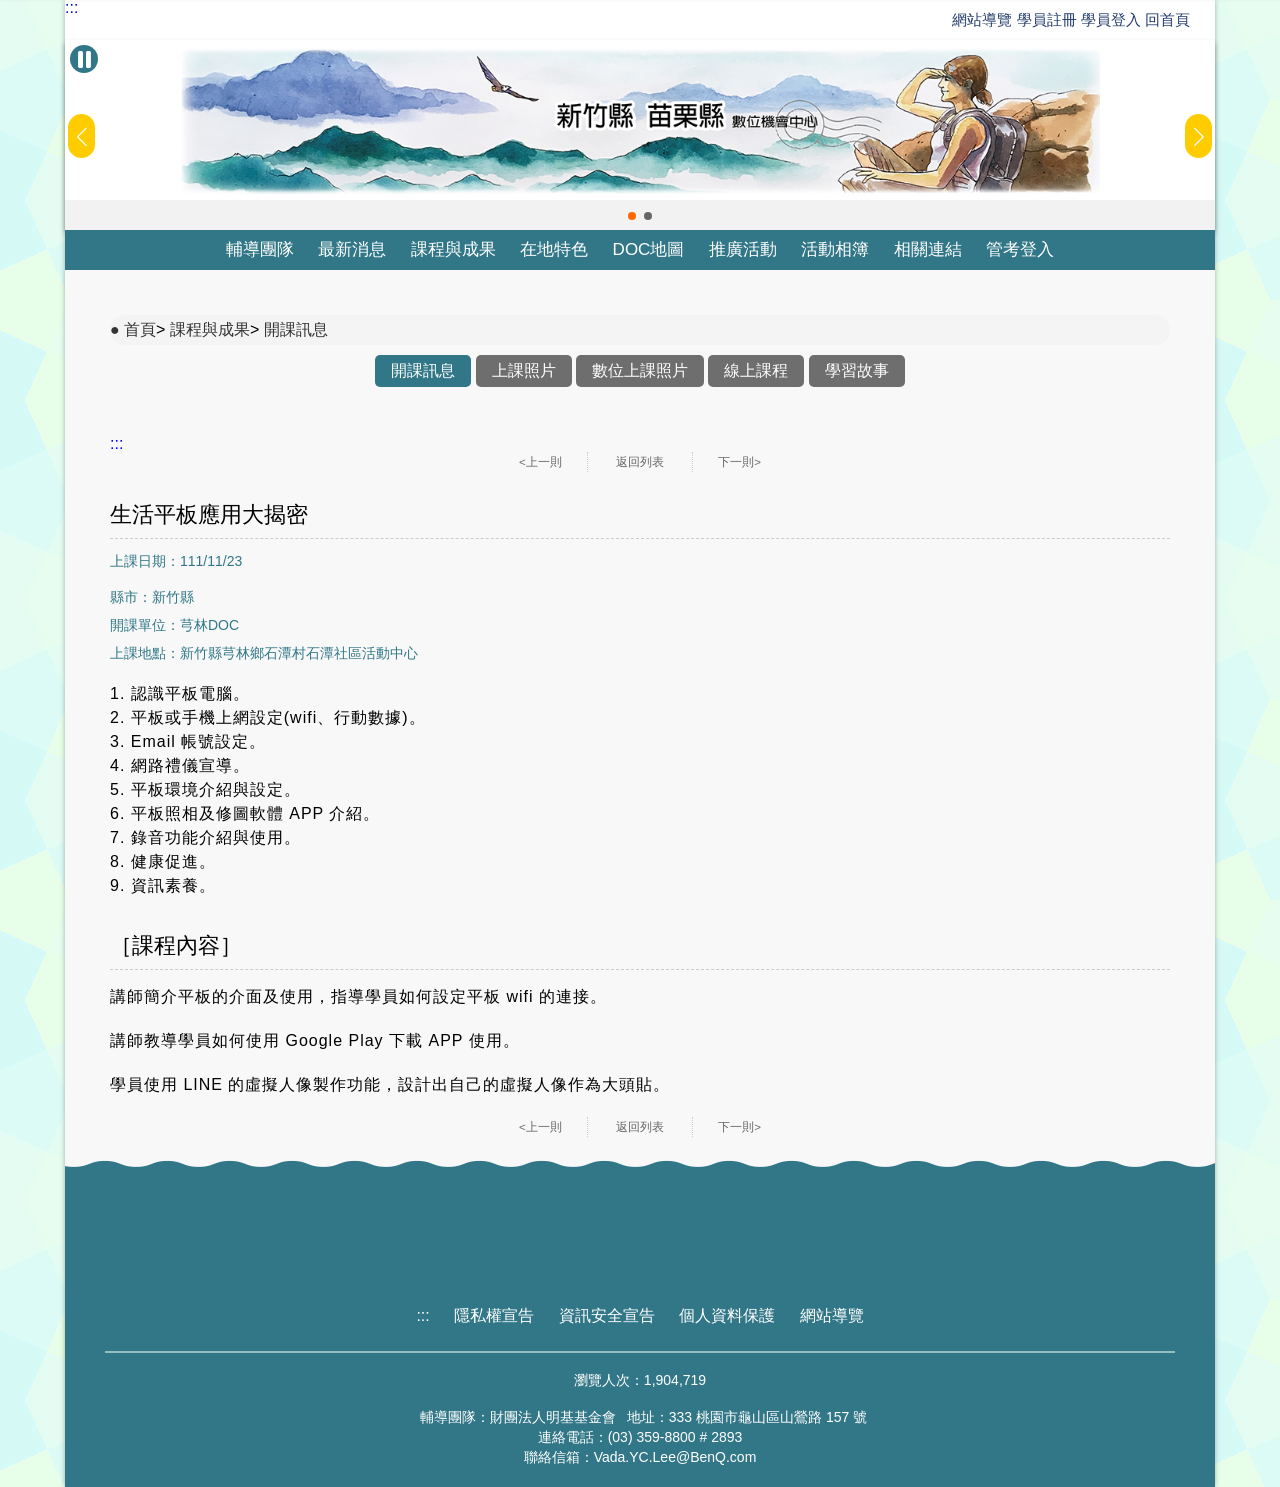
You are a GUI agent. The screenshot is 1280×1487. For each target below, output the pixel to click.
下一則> (739, 462)
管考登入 (1020, 249)
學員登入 (1111, 19)
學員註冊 (1047, 19)
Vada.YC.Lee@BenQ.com (675, 1457)
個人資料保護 (727, 1315)
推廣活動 (743, 249)
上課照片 (524, 370)
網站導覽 (982, 19)
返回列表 (640, 462)
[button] (632, 216)
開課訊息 (296, 329)
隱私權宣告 (494, 1315)
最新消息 (352, 249)
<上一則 (540, 462)
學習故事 (857, 370)
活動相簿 (835, 249)
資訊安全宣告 (607, 1315)
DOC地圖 (649, 249)
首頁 (140, 329)
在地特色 (554, 249)
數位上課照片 (640, 370)
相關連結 (928, 249)
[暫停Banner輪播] (84, 59)
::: (71, 8)
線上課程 (756, 370)
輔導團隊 (260, 249)
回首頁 (1167, 19)
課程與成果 (453, 249)
